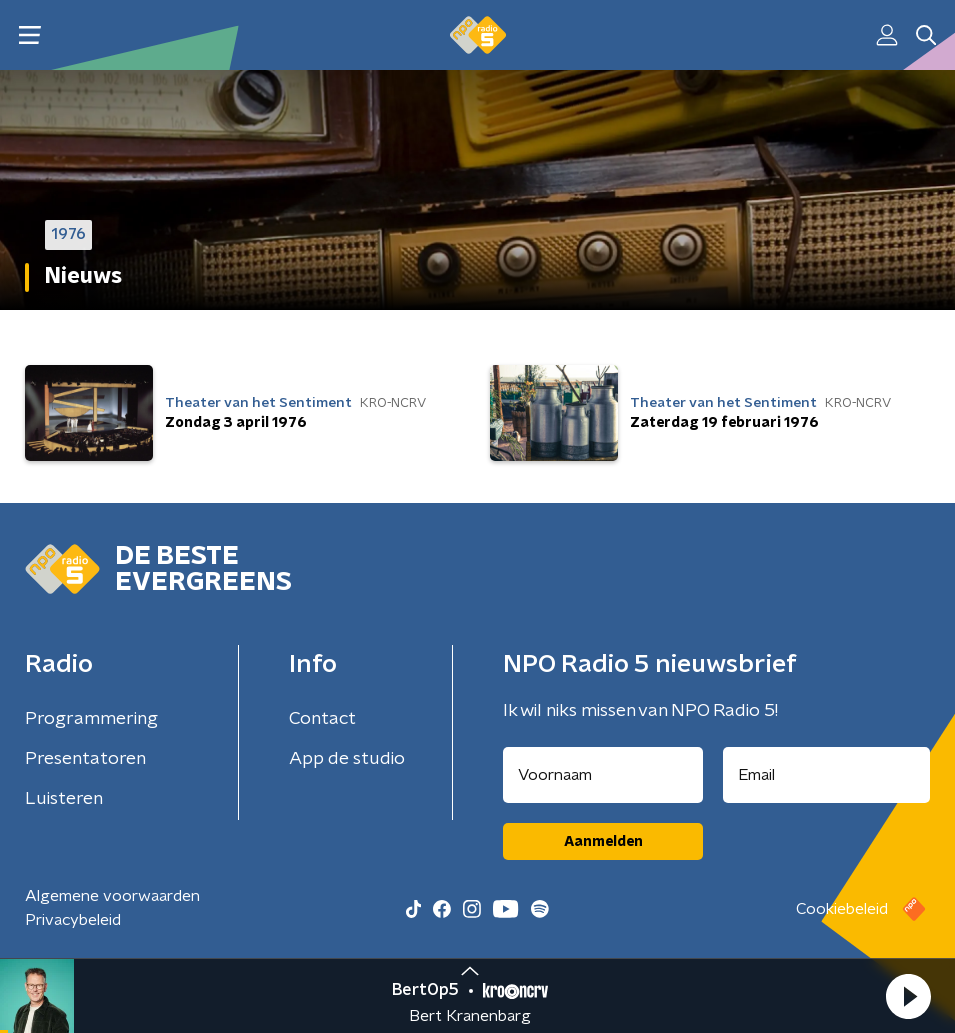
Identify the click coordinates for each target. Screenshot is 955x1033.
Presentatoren (85, 759)
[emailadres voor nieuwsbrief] (826, 775)
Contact (322, 719)
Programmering (91, 719)
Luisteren (64, 799)
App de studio (347, 759)
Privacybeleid (73, 920)
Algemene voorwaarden (112, 896)
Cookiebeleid (842, 909)
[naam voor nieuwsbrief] (603, 775)
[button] (908, 996)
